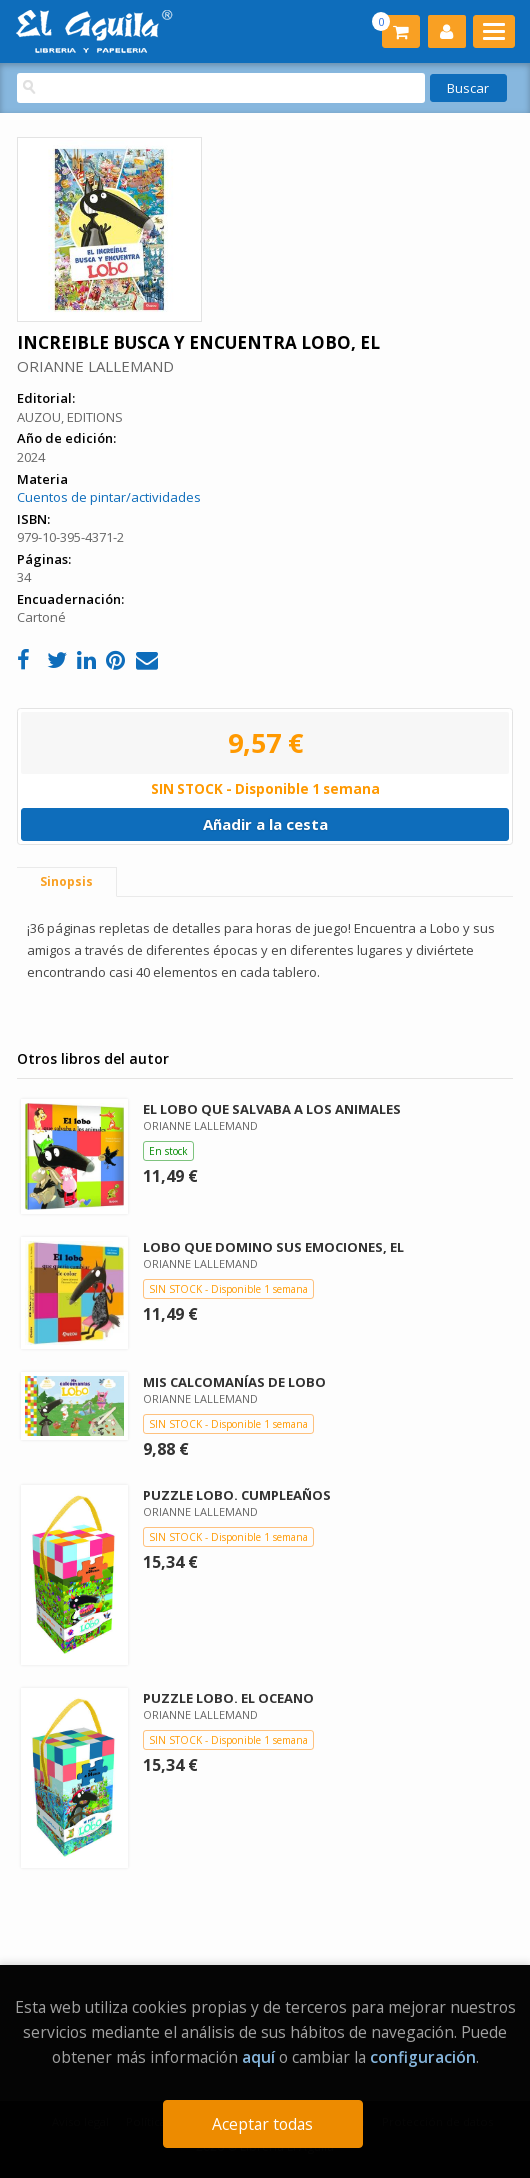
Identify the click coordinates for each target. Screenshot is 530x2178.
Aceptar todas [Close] (262, 2124)
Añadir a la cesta (265, 824)
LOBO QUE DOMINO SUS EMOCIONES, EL (273, 1247)
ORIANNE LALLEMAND (95, 366)
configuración (423, 2057)
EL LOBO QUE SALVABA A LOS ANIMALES (272, 1109)
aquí (258, 2057)
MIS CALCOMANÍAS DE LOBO (234, 1382)
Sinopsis (66, 881)
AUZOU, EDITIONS (70, 417)
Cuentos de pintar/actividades (109, 497)
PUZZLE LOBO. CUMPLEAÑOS (237, 1495)
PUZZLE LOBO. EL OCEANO (228, 1698)
